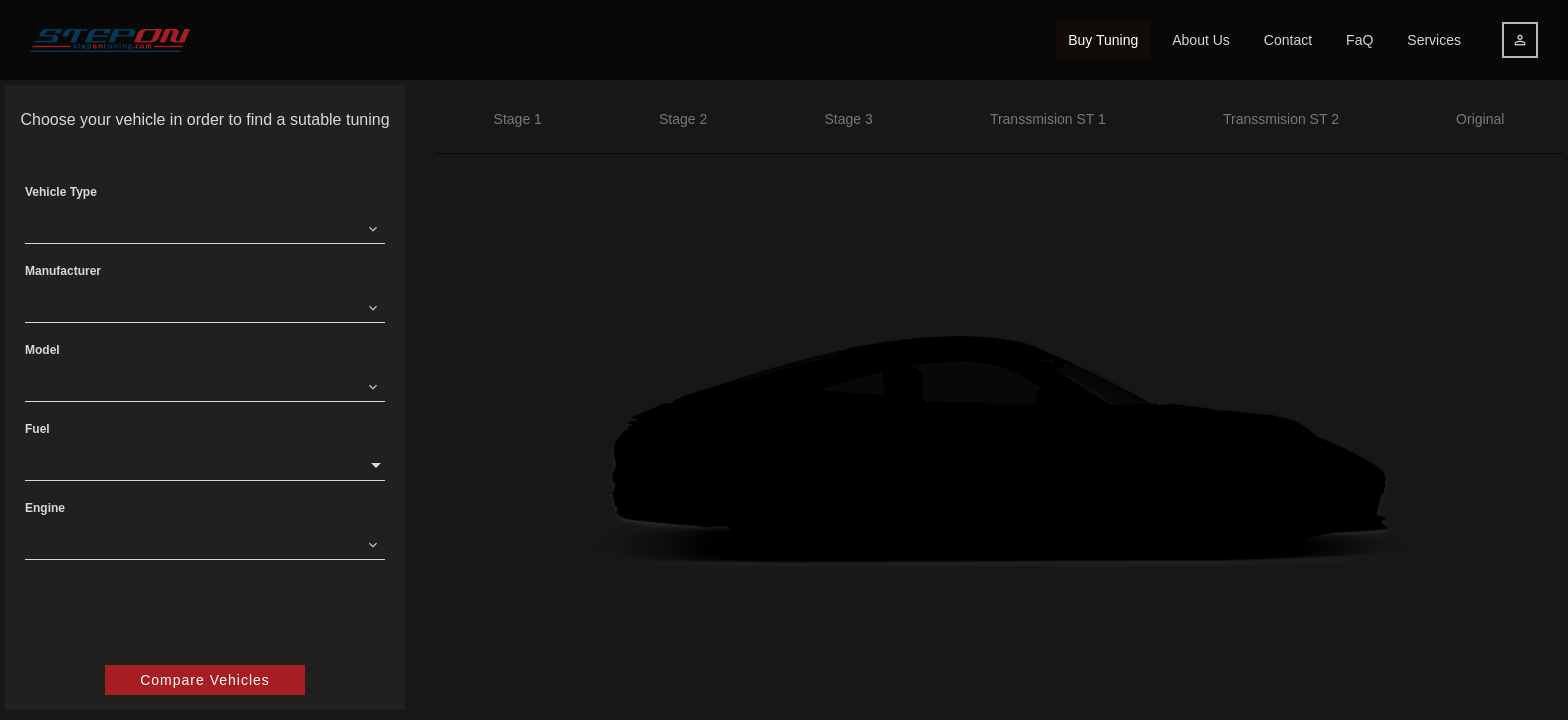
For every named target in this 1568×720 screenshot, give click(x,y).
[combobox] (193, 228)
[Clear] (373, 228)
